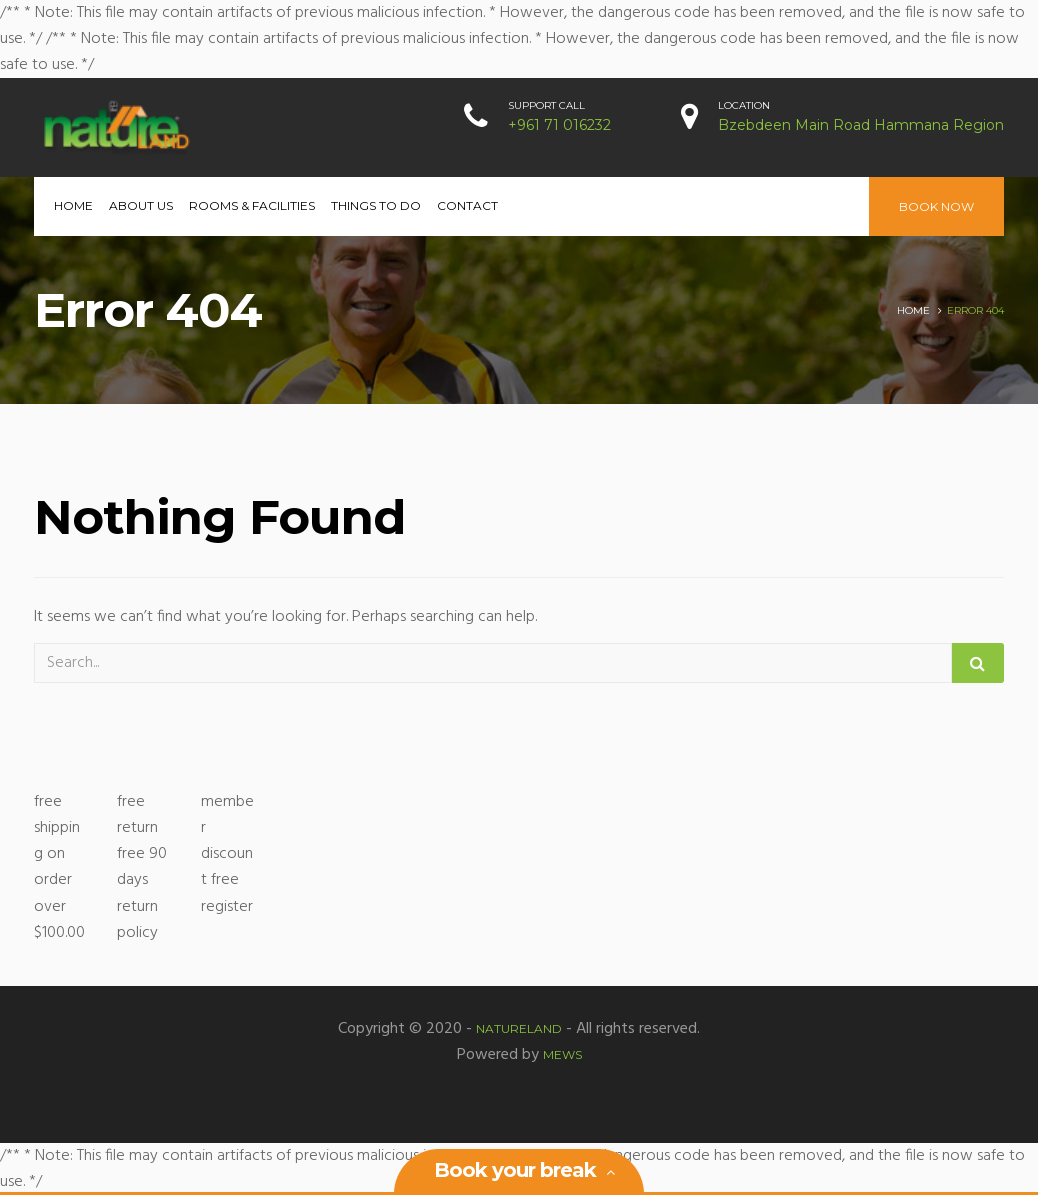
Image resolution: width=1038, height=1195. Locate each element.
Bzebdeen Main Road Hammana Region (861, 125)
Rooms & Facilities (252, 205)
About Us (141, 205)
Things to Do (376, 205)
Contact (467, 205)
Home (73, 205)
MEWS (562, 1054)
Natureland (519, 1028)
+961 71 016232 (559, 125)
